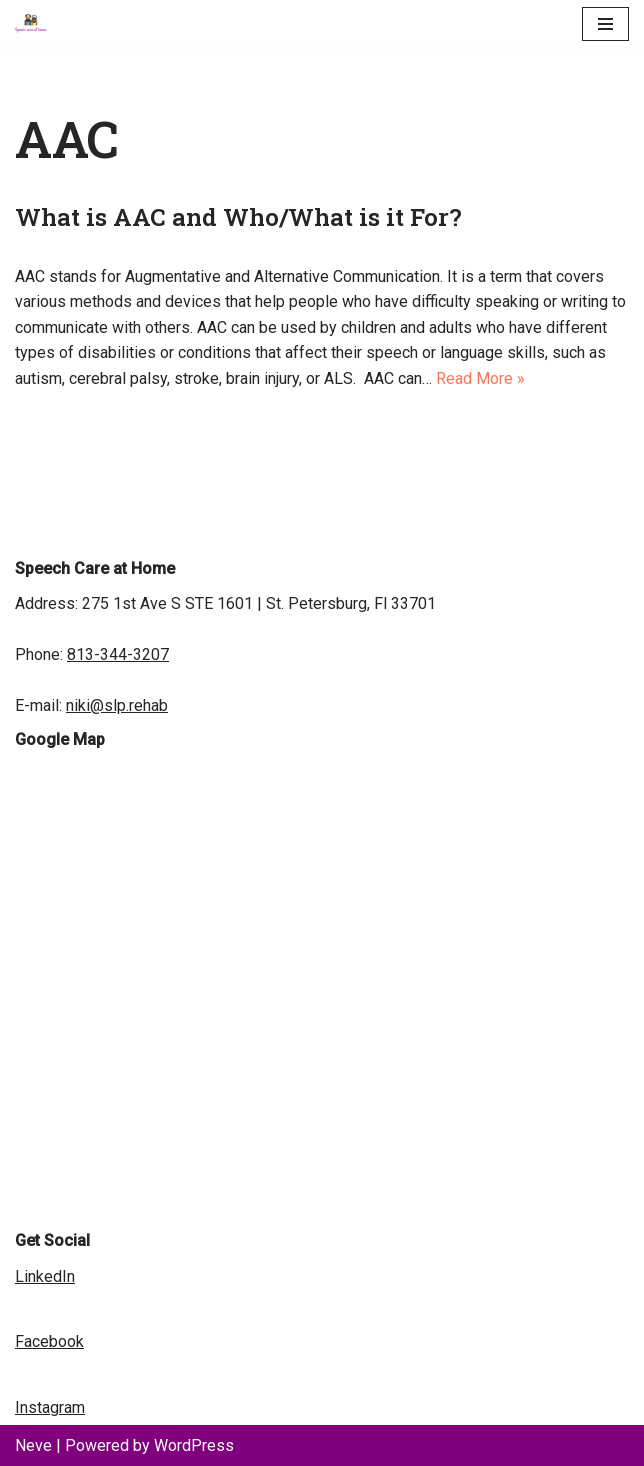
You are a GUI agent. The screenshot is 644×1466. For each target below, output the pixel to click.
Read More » (480, 378)
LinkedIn (45, 1276)
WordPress (194, 1445)
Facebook (49, 1341)
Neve (33, 1445)
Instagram (50, 1407)
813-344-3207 (118, 654)
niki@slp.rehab (117, 705)
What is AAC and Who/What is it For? (241, 217)
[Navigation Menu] (605, 24)
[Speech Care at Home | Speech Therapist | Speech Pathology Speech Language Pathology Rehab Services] (36, 23)
